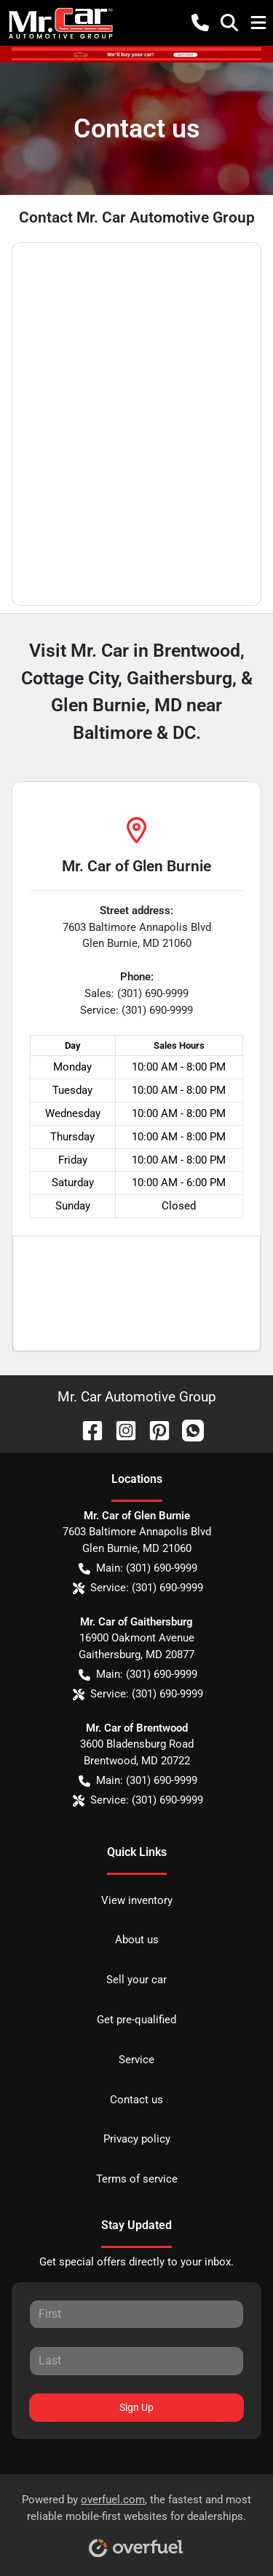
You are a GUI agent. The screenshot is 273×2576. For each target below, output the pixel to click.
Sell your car (136, 1979)
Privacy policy (136, 2138)
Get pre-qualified (136, 2019)
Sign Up (136, 2407)
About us (137, 1939)
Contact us (136, 2099)
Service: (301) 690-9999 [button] (138, 1588)
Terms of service (137, 2178)
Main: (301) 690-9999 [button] (138, 1568)
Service (136, 2059)
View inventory (137, 1900)
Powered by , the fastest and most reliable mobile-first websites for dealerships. (136, 2520)
